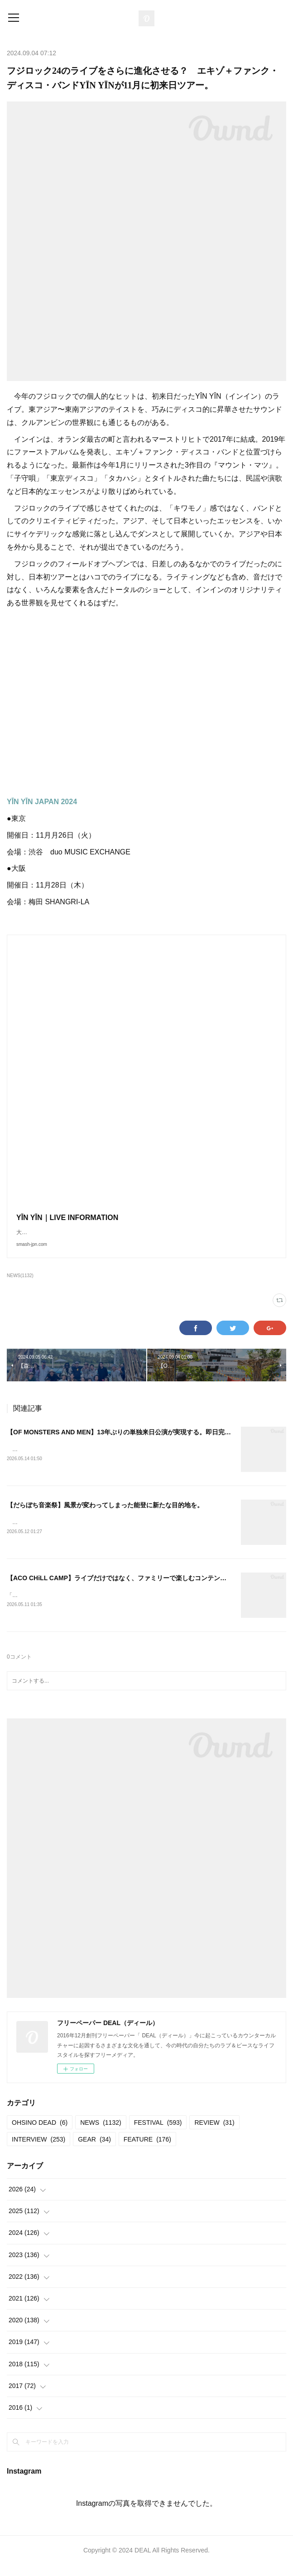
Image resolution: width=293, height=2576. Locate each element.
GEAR (94, 2150)
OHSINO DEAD (39, 2133)
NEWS (100, 2133)
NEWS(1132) (20, 1284)
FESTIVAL (158, 2133)
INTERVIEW (38, 2150)
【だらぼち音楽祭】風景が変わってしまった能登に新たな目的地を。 (105, 1515)
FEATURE (147, 2150)
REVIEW (214, 2133)
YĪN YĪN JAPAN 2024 (42, 802)
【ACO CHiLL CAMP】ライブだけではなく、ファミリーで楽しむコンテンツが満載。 (129, 1588)
